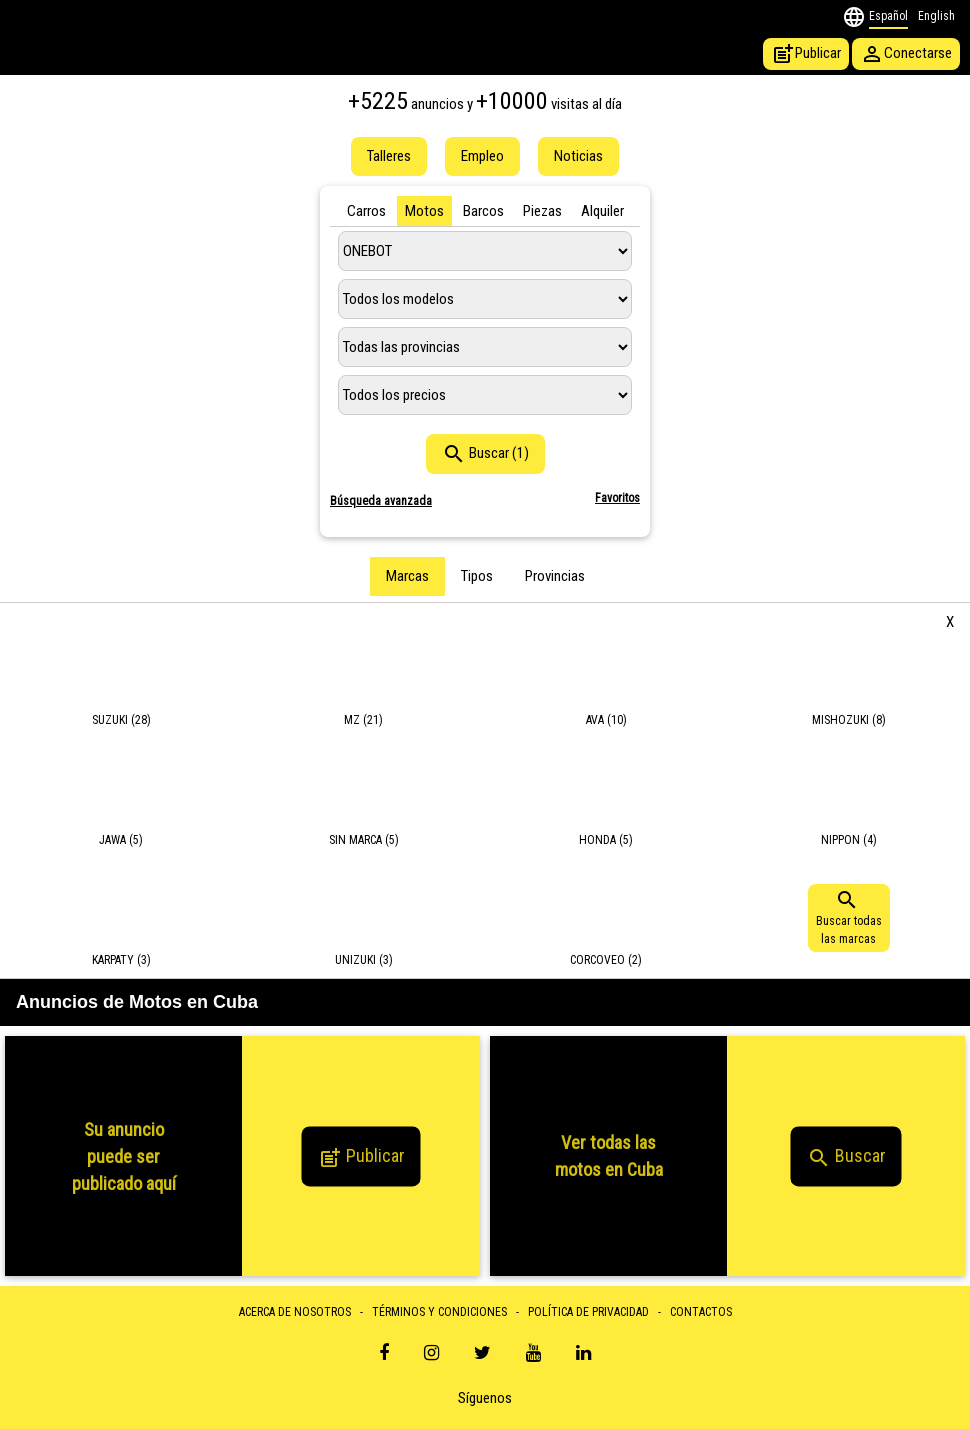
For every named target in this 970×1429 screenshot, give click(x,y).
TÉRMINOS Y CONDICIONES (439, 1312)
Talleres (389, 156)
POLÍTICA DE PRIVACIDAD (588, 1312)
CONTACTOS (701, 1312)
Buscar (846, 1158)
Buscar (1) (485, 454)
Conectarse (906, 54)
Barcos (483, 211)
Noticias (578, 156)
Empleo (482, 156)
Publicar (806, 54)
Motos (424, 211)
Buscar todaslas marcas (849, 917)
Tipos (477, 576)
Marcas (407, 576)
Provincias (555, 576)
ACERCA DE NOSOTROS (295, 1312)
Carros (366, 211)
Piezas (542, 211)
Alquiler (602, 211)
